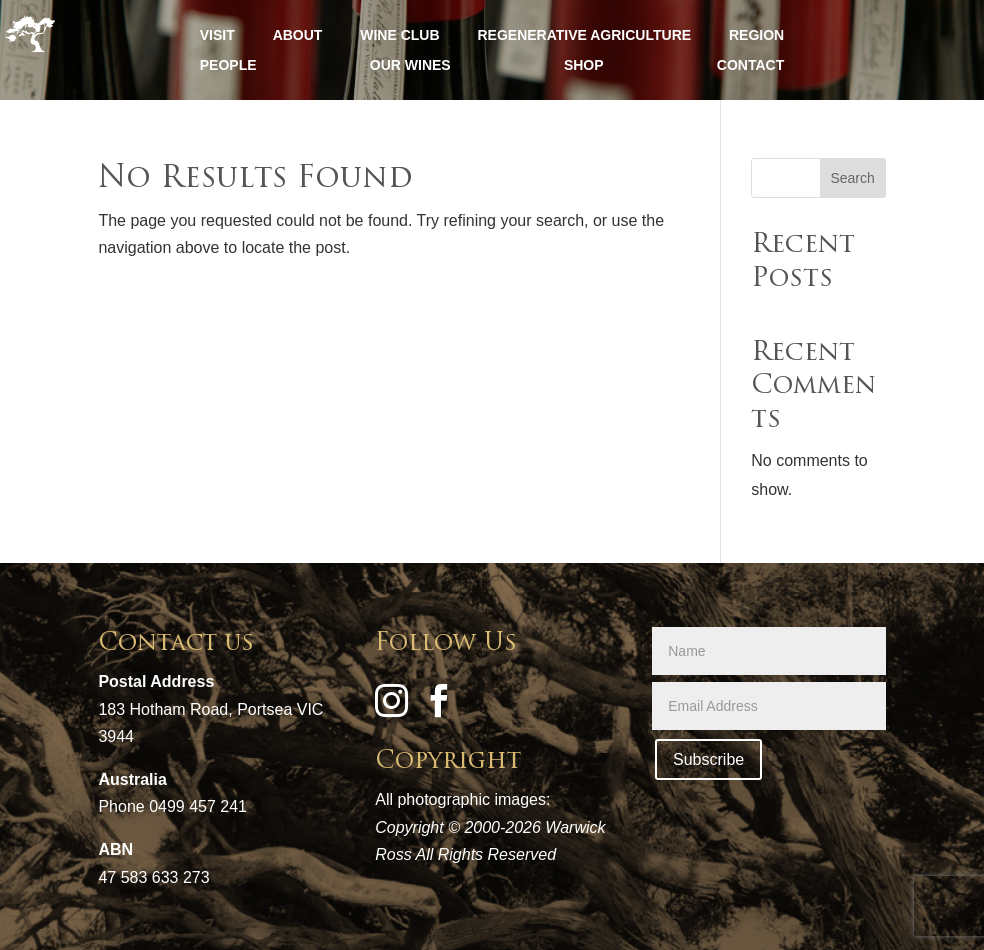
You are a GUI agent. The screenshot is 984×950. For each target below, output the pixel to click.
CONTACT (750, 65)
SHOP (584, 65)
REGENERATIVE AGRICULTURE (584, 35)
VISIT (217, 35)
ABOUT (298, 35)
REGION (756, 35)
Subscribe (708, 759)
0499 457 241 (198, 806)
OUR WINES (410, 65)
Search (852, 178)
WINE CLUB (399, 35)
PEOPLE (228, 65)
